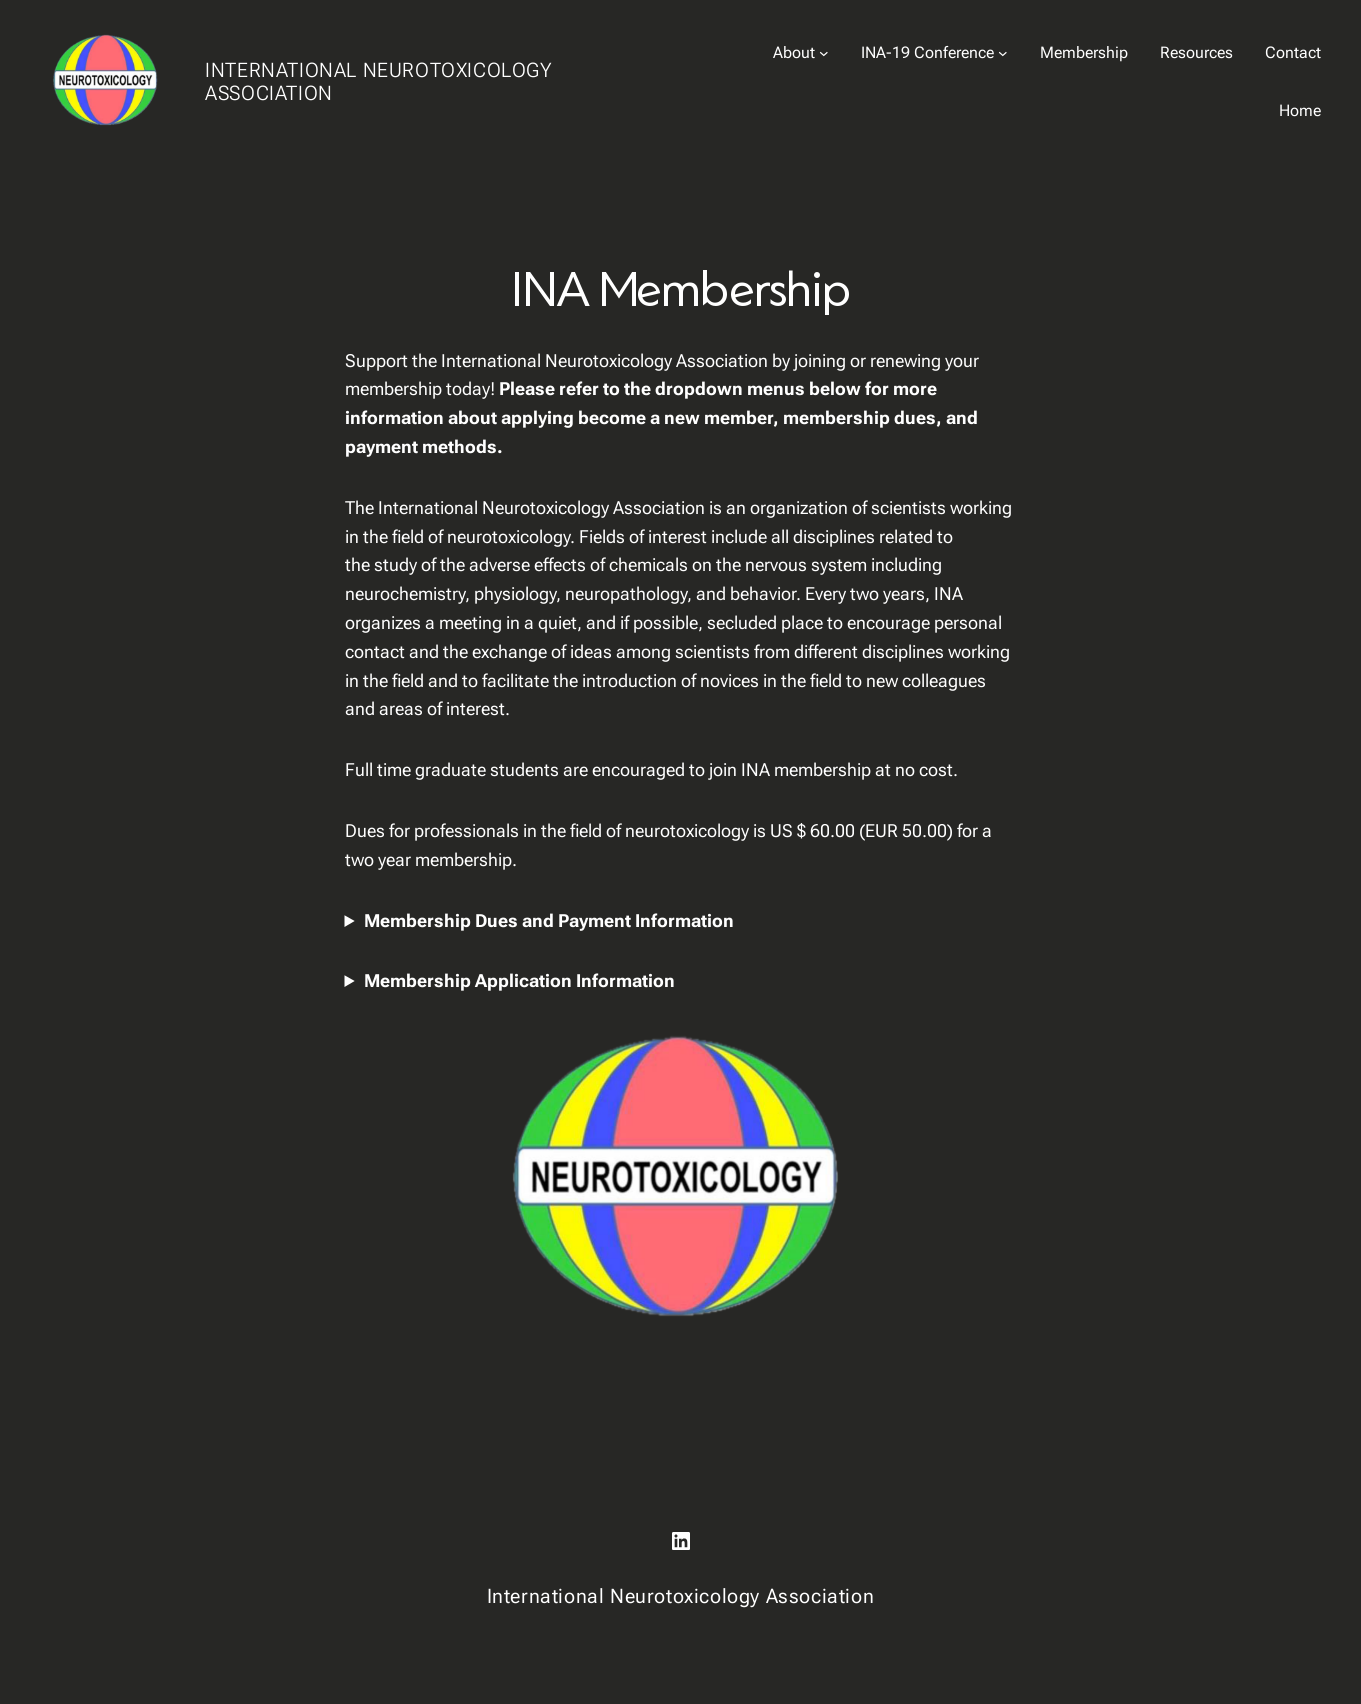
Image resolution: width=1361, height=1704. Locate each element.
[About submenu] (824, 53)
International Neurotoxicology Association (378, 81)
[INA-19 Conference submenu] (1003, 53)
